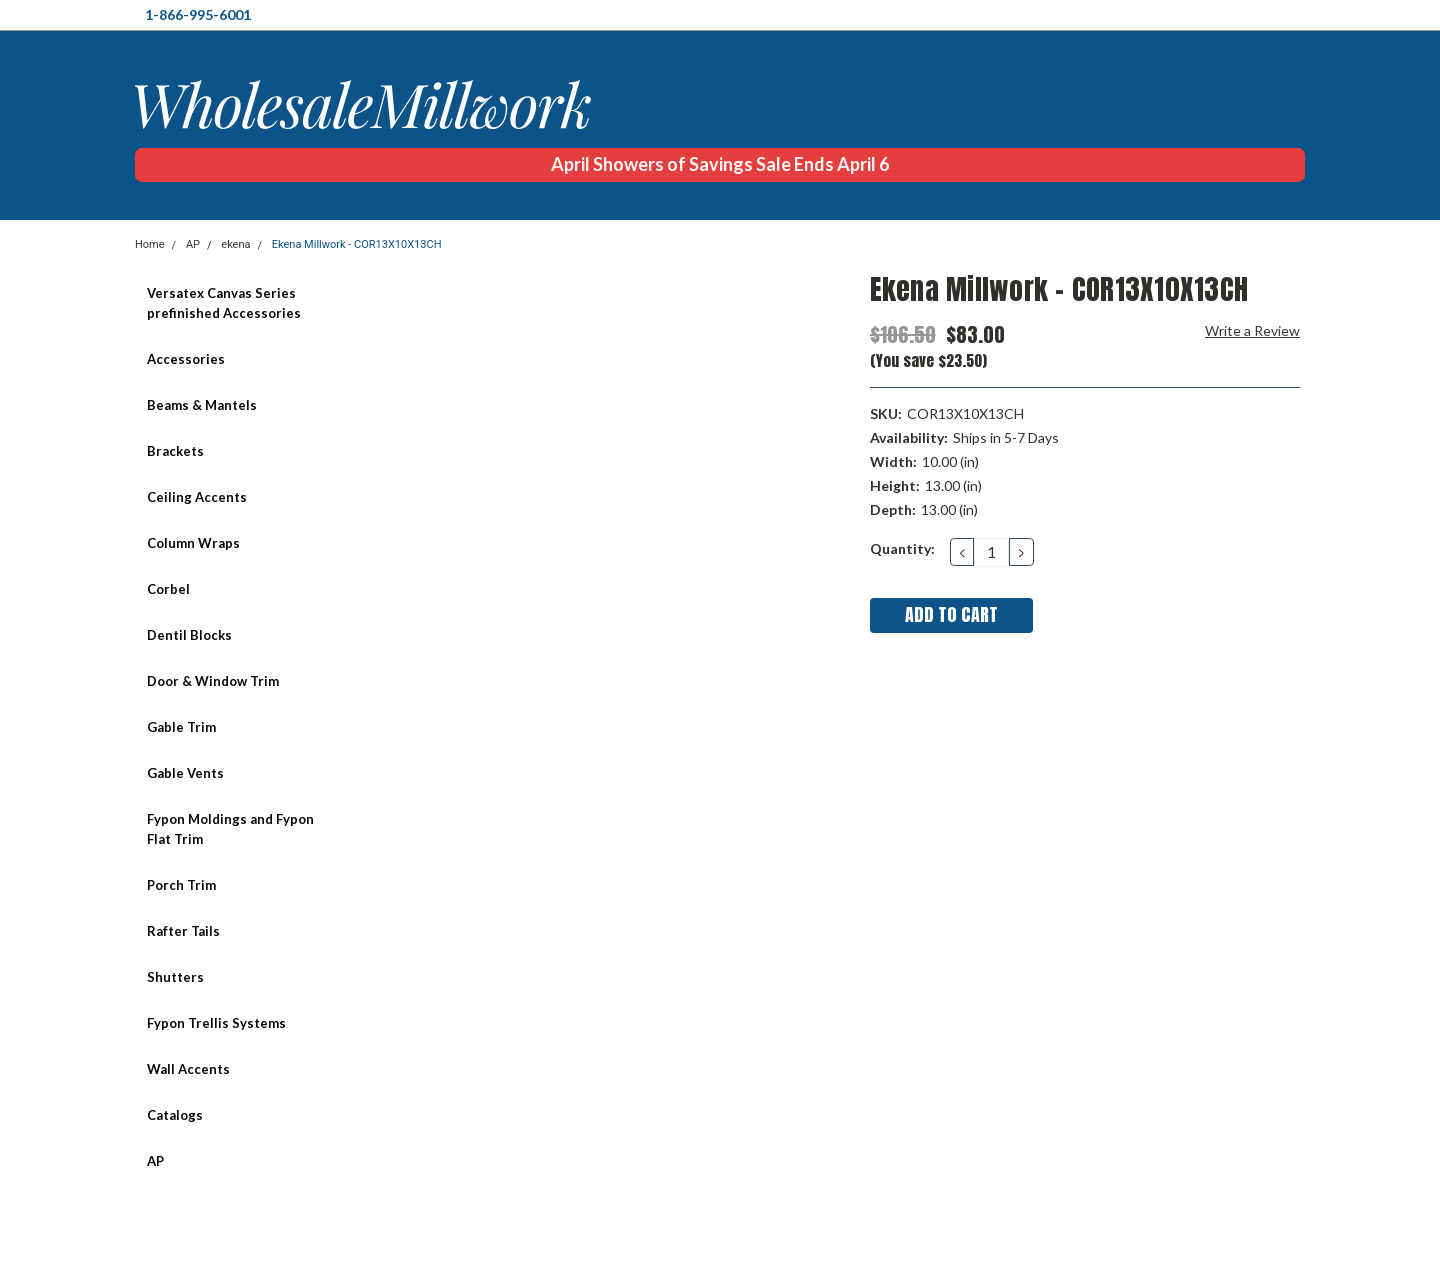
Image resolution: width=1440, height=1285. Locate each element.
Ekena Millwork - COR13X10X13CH (357, 244)
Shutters (175, 977)
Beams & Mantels (202, 405)
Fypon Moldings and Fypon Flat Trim (230, 829)
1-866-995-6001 (198, 14)
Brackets (175, 451)
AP (193, 244)
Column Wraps (193, 543)
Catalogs (175, 1115)
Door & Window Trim (213, 681)
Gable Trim (181, 727)
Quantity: (902, 548)
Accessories (186, 359)
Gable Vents (185, 773)
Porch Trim (181, 885)
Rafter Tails (183, 931)
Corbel (168, 589)
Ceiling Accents (197, 497)
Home (150, 244)
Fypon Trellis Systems (216, 1023)
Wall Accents (188, 1069)
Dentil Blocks (189, 635)
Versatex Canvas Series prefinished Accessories (224, 303)
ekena (235, 244)
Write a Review (1252, 330)
